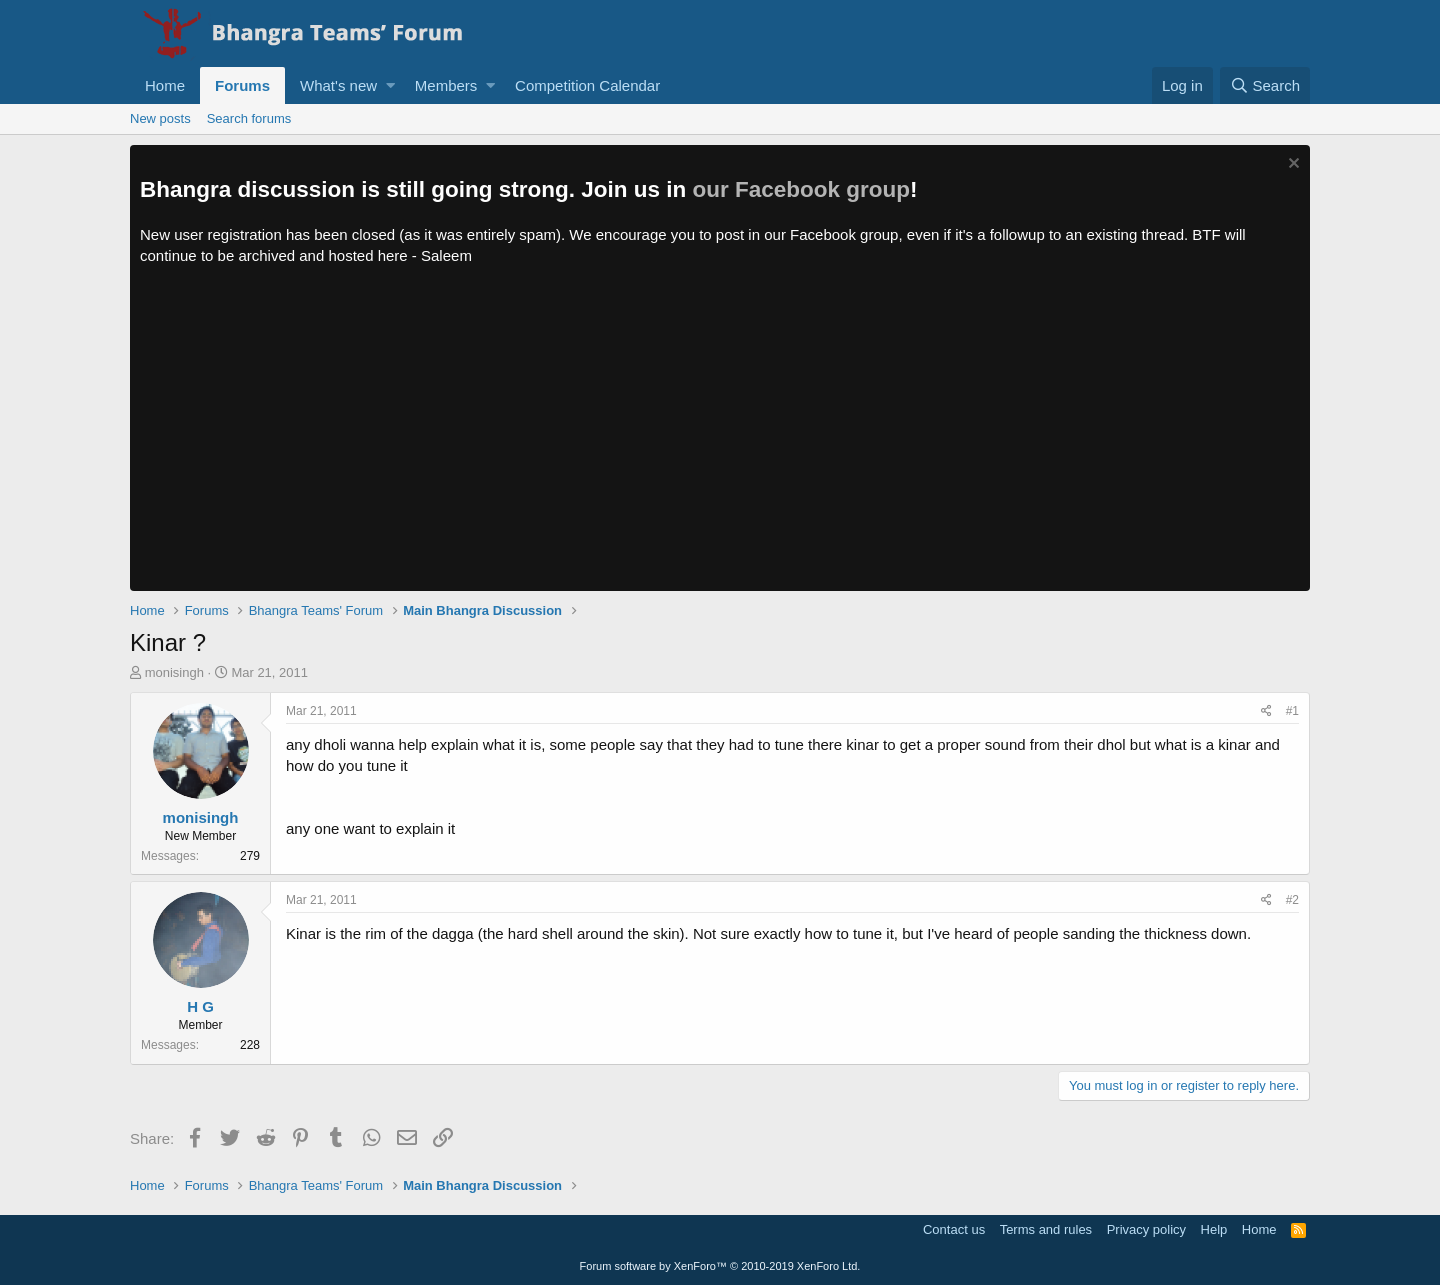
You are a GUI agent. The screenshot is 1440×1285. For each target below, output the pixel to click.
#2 (1292, 900)
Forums (242, 85)
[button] (390, 85)
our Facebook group (802, 189)
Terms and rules (1046, 1229)
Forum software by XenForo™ (720, 1266)
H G (200, 1006)
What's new (338, 85)
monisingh (174, 672)
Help (1214, 1229)
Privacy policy (1146, 1229)
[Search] (1265, 85)
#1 (1292, 711)
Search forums (249, 118)
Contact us (954, 1229)
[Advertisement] (720, 441)
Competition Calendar (587, 85)
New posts (160, 118)
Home (165, 85)
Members (446, 85)
